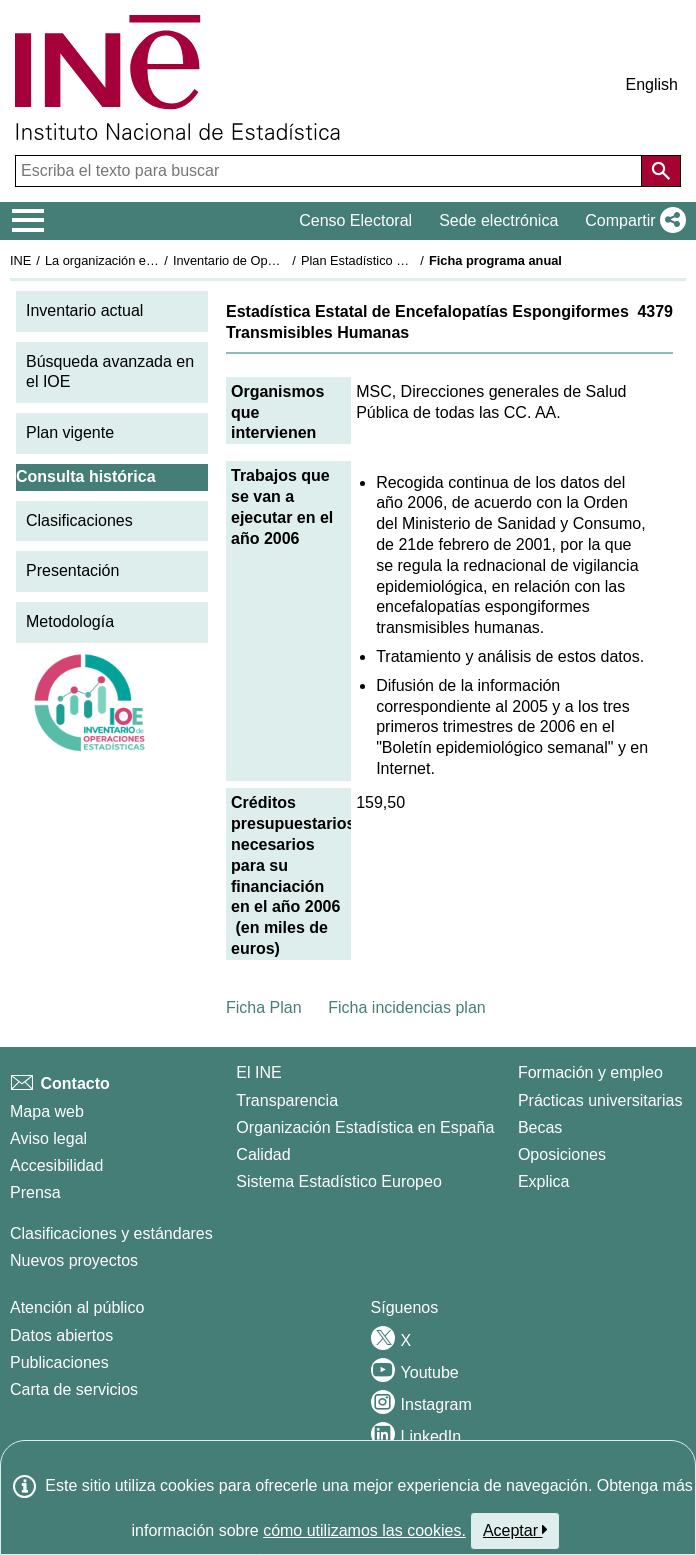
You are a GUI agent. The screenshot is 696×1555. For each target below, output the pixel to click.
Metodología (70, 621)
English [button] (652, 84)
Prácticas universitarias (600, 1100)
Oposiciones (562, 1154)
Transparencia (287, 1100)
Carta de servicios (74, 1389)
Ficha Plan (264, 1007)
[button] (631, 221)
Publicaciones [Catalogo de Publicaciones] (59, 1362)
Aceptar (515, 1530)
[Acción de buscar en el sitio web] (661, 171)
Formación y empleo (590, 1072)
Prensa (35, 1192)
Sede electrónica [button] (498, 220)
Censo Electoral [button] (355, 220)
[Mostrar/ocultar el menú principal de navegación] (28, 221)
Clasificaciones (79, 520)
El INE (258, 1072)
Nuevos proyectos (74, 1260)
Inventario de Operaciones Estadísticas (284, 260)
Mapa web (47, 1111)
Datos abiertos (61, 1335)
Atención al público (77, 1307)
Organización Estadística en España (365, 1127)
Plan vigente (70, 432)
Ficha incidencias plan (406, 1007)
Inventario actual (84, 310)
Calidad (263, 1154)
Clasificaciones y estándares (111, 1233)
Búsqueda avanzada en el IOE (110, 372)
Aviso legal (48, 1138)
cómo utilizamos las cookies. (364, 1530)
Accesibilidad (56, 1165)
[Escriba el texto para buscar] (330, 171)
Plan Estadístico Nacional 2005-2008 (406, 260)
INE (20, 260)
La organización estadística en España (155, 260)
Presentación (72, 570)
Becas (540, 1127)
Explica (544, 1181)
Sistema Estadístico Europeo (338, 1181)
